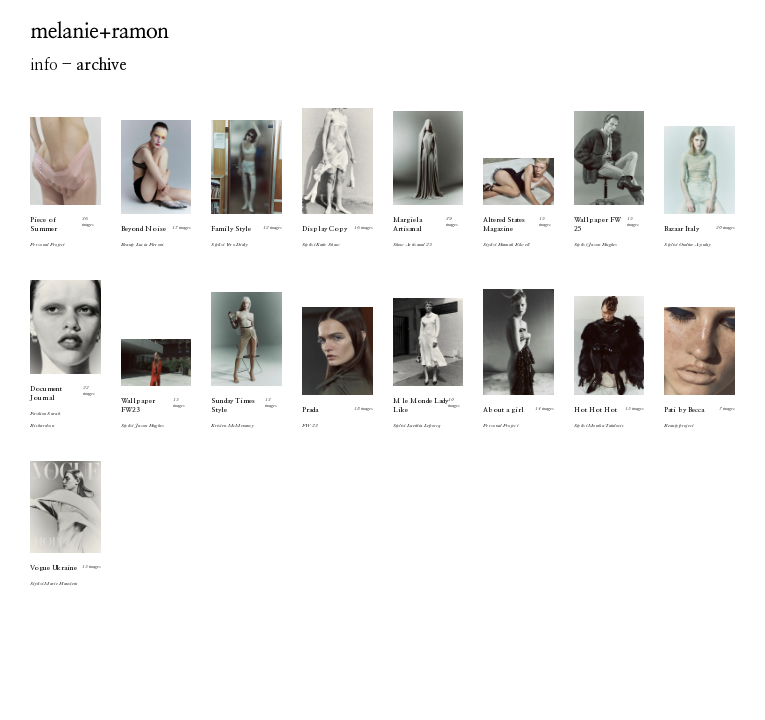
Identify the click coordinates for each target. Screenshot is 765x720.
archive (101, 65)
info (44, 65)
